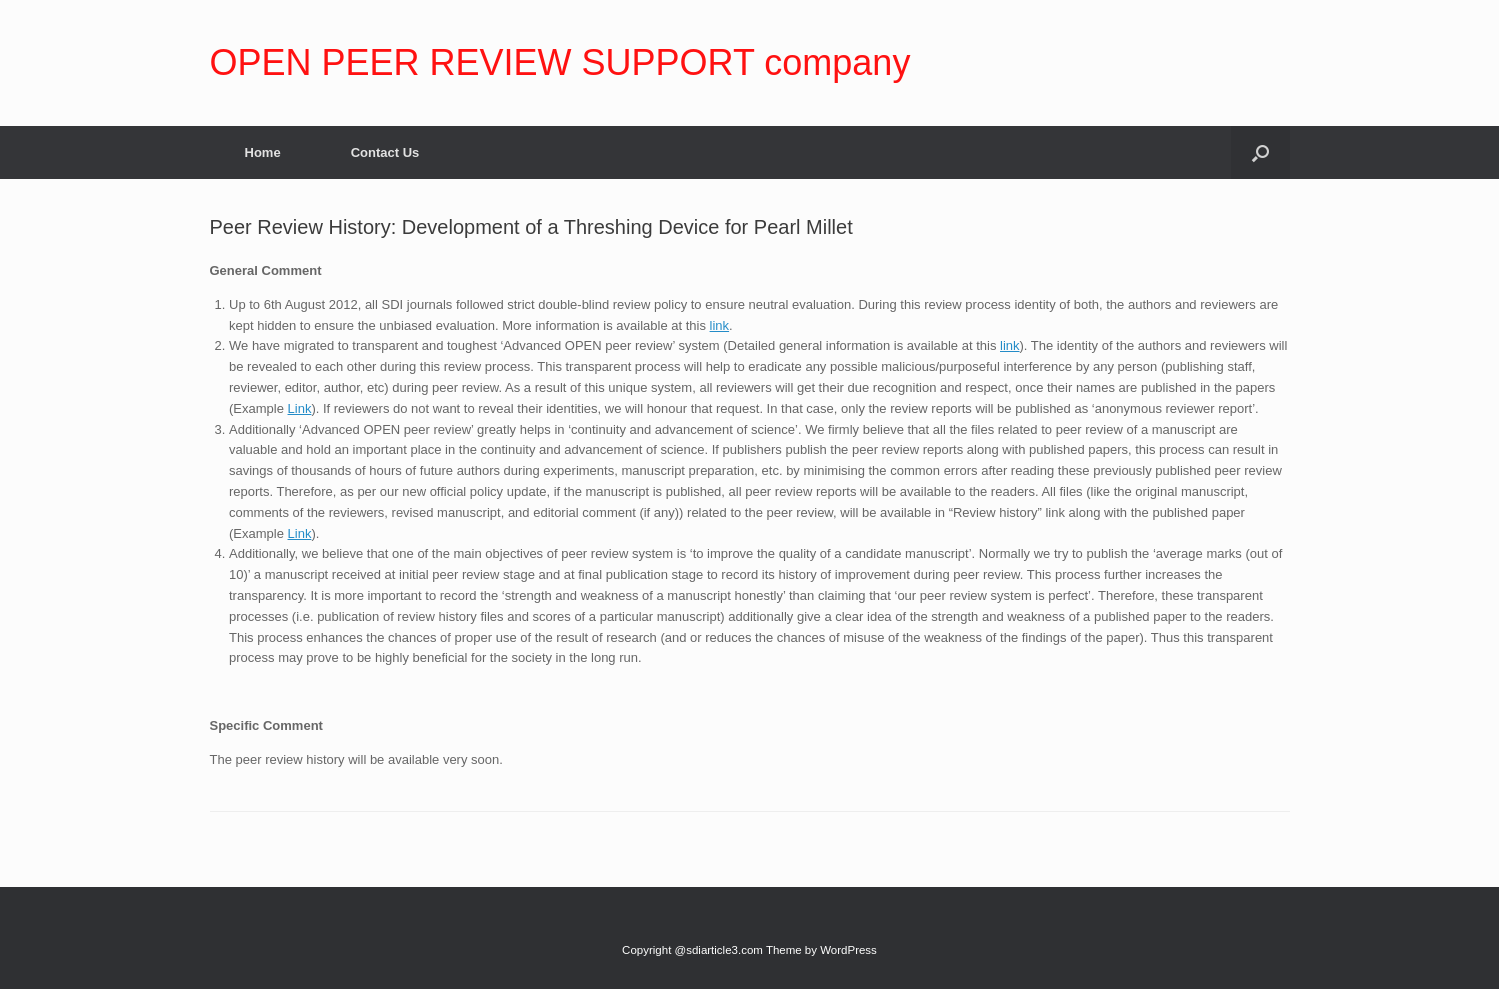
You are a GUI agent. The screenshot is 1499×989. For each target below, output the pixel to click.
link (720, 325)
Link (300, 408)
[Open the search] (1260, 152)
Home (263, 152)
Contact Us (385, 152)
